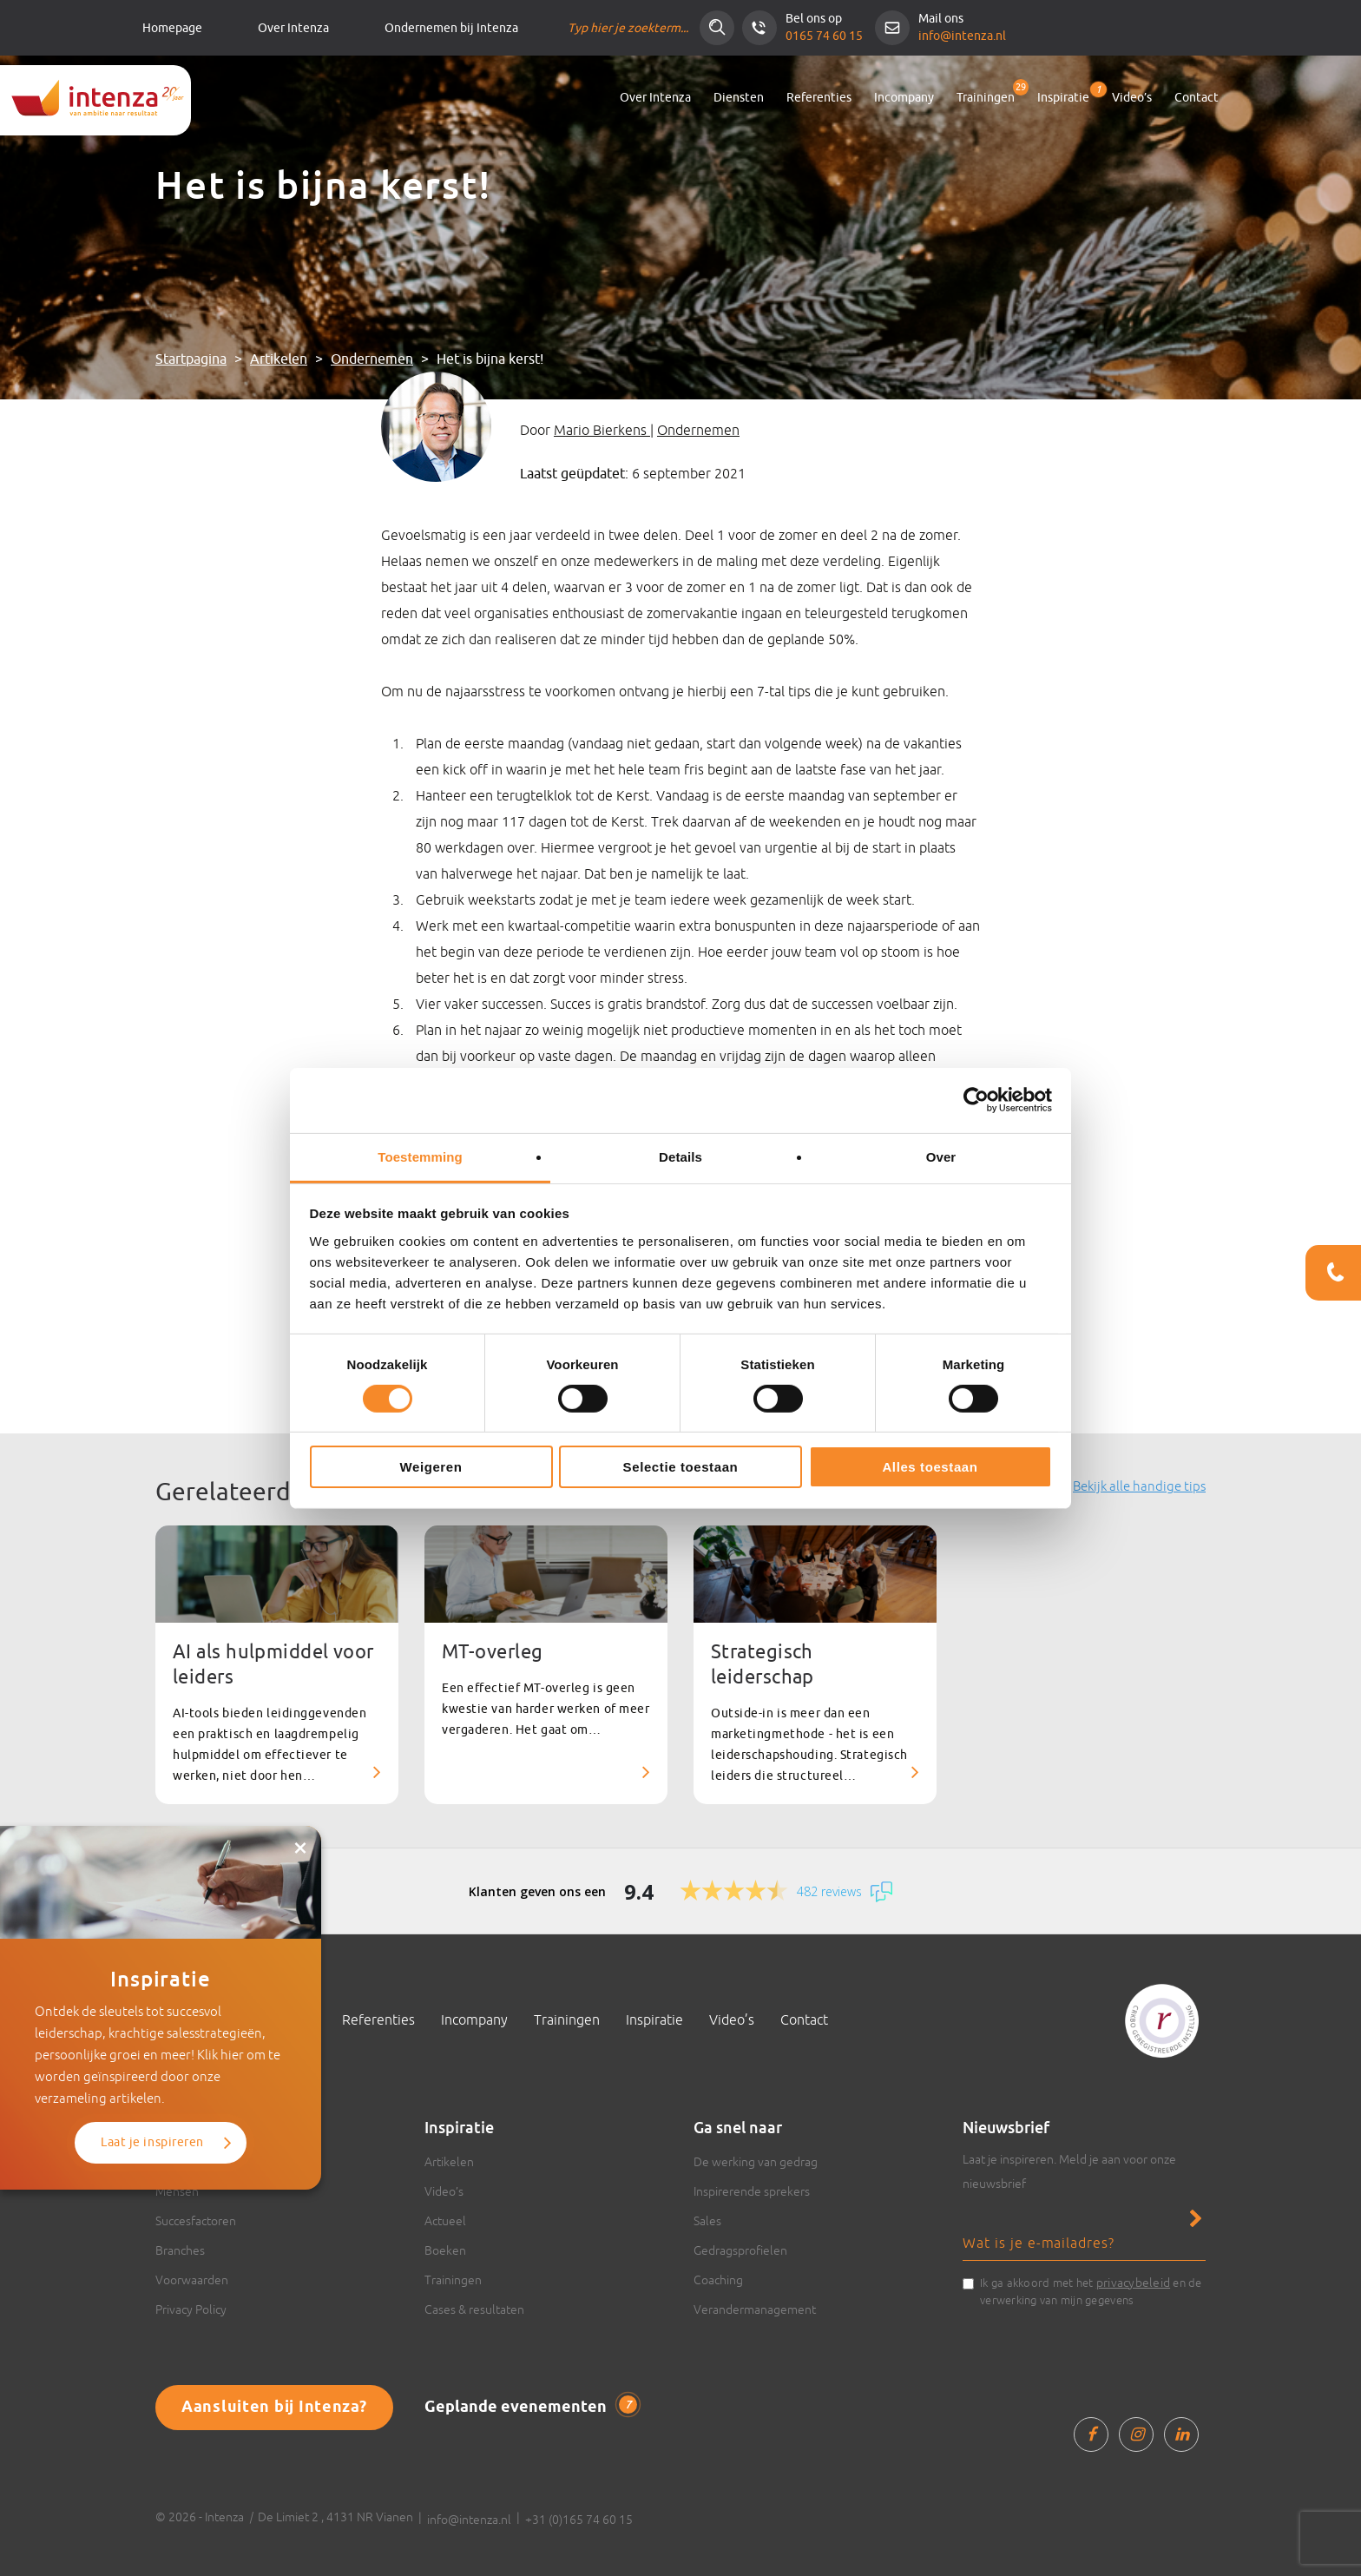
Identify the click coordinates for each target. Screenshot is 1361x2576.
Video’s (1132, 97)
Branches (180, 2250)
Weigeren (430, 1466)
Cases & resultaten (474, 2309)
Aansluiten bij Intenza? (274, 2407)
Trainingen (986, 97)
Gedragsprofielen (740, 2250)
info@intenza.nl (962, 36)
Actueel (445, 2221)
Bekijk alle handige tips (1139, 1486)
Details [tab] (680, 1156)
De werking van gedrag (756, 2162)
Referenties (818, 97)
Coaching (718, 2280)
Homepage (172, 28)
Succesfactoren (195, 2221)
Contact (1196, 97)
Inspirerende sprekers (752, 2191)
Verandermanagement (755, 2309)
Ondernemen (372, 359)
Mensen (177, 2191)
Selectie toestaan (681, 1466)
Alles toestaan (929, 1466)
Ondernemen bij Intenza (451, 28)
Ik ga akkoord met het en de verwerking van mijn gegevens (1091, 2290)
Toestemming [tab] (420, 1156)
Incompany (904, 97)
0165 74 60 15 (824, 36)
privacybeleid (1133, 2282)
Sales (707, 2221)
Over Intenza (293, 28)
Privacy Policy (191, 2309)
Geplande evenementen (530, 2406)
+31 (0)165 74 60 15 (579, 2520)
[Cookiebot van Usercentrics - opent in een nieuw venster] (976, 1100)
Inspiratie (1063, 94)
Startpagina (191, 359)
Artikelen (278, 359)
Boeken (445, 2250)
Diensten (738, 97)
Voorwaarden (191, 2280)
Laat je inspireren (152, 2142)
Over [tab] (941, 1156)
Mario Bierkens (602, 430)
